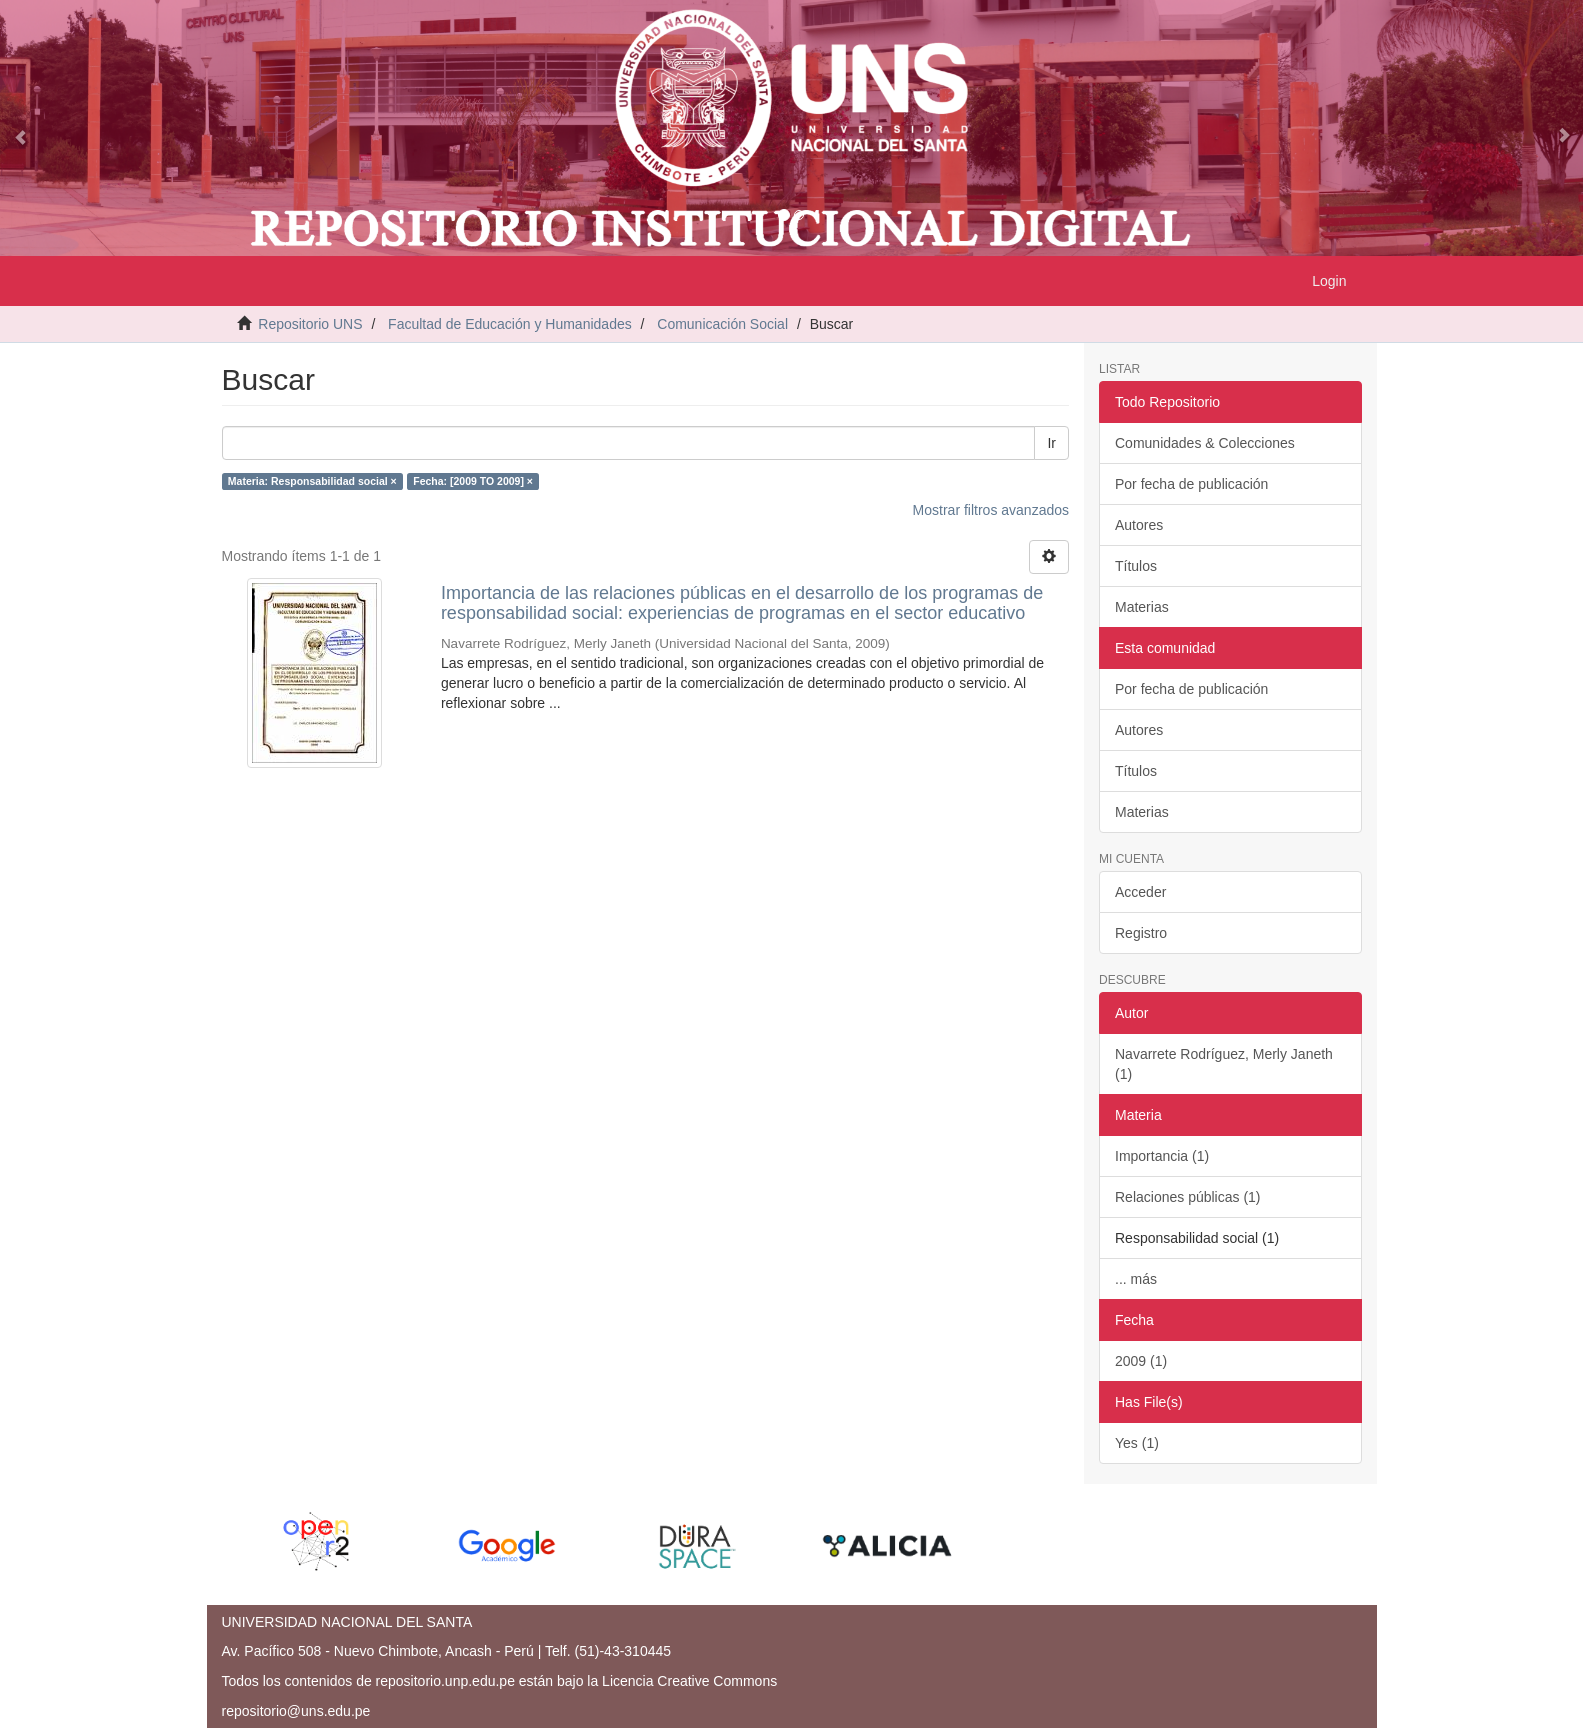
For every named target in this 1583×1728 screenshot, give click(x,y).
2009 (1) (1141, 1361)
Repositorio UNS (310, 324)
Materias (1142, 607)
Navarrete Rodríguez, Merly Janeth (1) (1224, 1064)
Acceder (1140, 892)
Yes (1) (1137, 1443)
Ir (1051, 443)
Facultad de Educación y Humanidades (510, 324)
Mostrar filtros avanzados (991, 510)
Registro (1141, 933)
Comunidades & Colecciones (1205, 443)
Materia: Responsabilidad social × (312, 481)
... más (1136, 1279)
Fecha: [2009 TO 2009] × (473, 481)
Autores (1139, 525)
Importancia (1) (1162, 1156)
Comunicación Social (722, 324)
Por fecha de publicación (1191, 484)
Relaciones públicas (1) (1188, 1197)
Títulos (1136, 566)
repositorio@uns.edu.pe (296, 1711)
